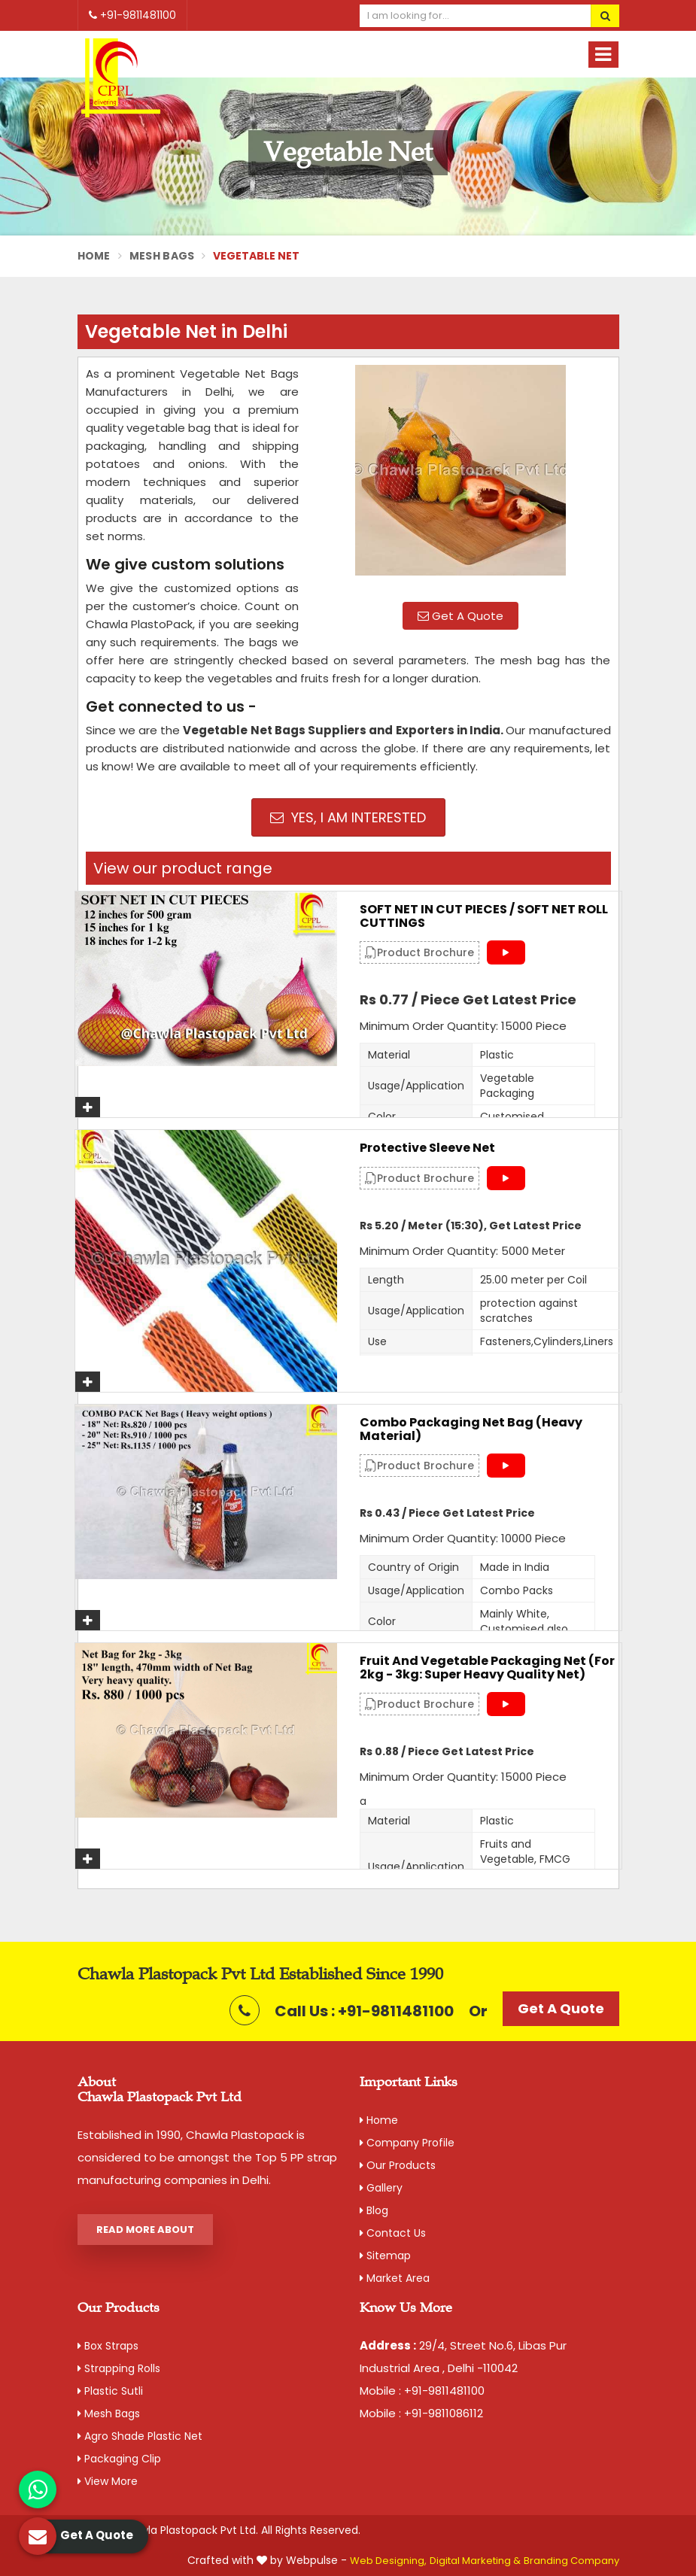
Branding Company (571, 2560)
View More (108, 2481)
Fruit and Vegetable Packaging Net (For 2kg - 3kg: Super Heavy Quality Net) (487, 1667)
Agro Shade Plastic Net (140, 2436)
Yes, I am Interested (348, 817)
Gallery (381, 2187)
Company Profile (407, 2142)
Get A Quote (460, 616)
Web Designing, (388, 2560)
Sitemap (385, 2255)
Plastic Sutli (110, 2390)
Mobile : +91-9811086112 (421, 2413)
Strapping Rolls (119, 2368)
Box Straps (108, 2345)
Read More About (145, 2229)
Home (94, 255)
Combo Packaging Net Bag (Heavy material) (471, 1429)
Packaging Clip (119, 2458)
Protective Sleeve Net (427, 1148)
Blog (374, 2210)
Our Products (398, 2165)
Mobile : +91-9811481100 (422, 2390)
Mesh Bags (162, 255)
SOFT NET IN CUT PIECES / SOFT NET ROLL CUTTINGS (484, 916)
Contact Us (393, 2232)
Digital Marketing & (475, 2560)
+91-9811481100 (132, 15)
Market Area (395, 2278)
